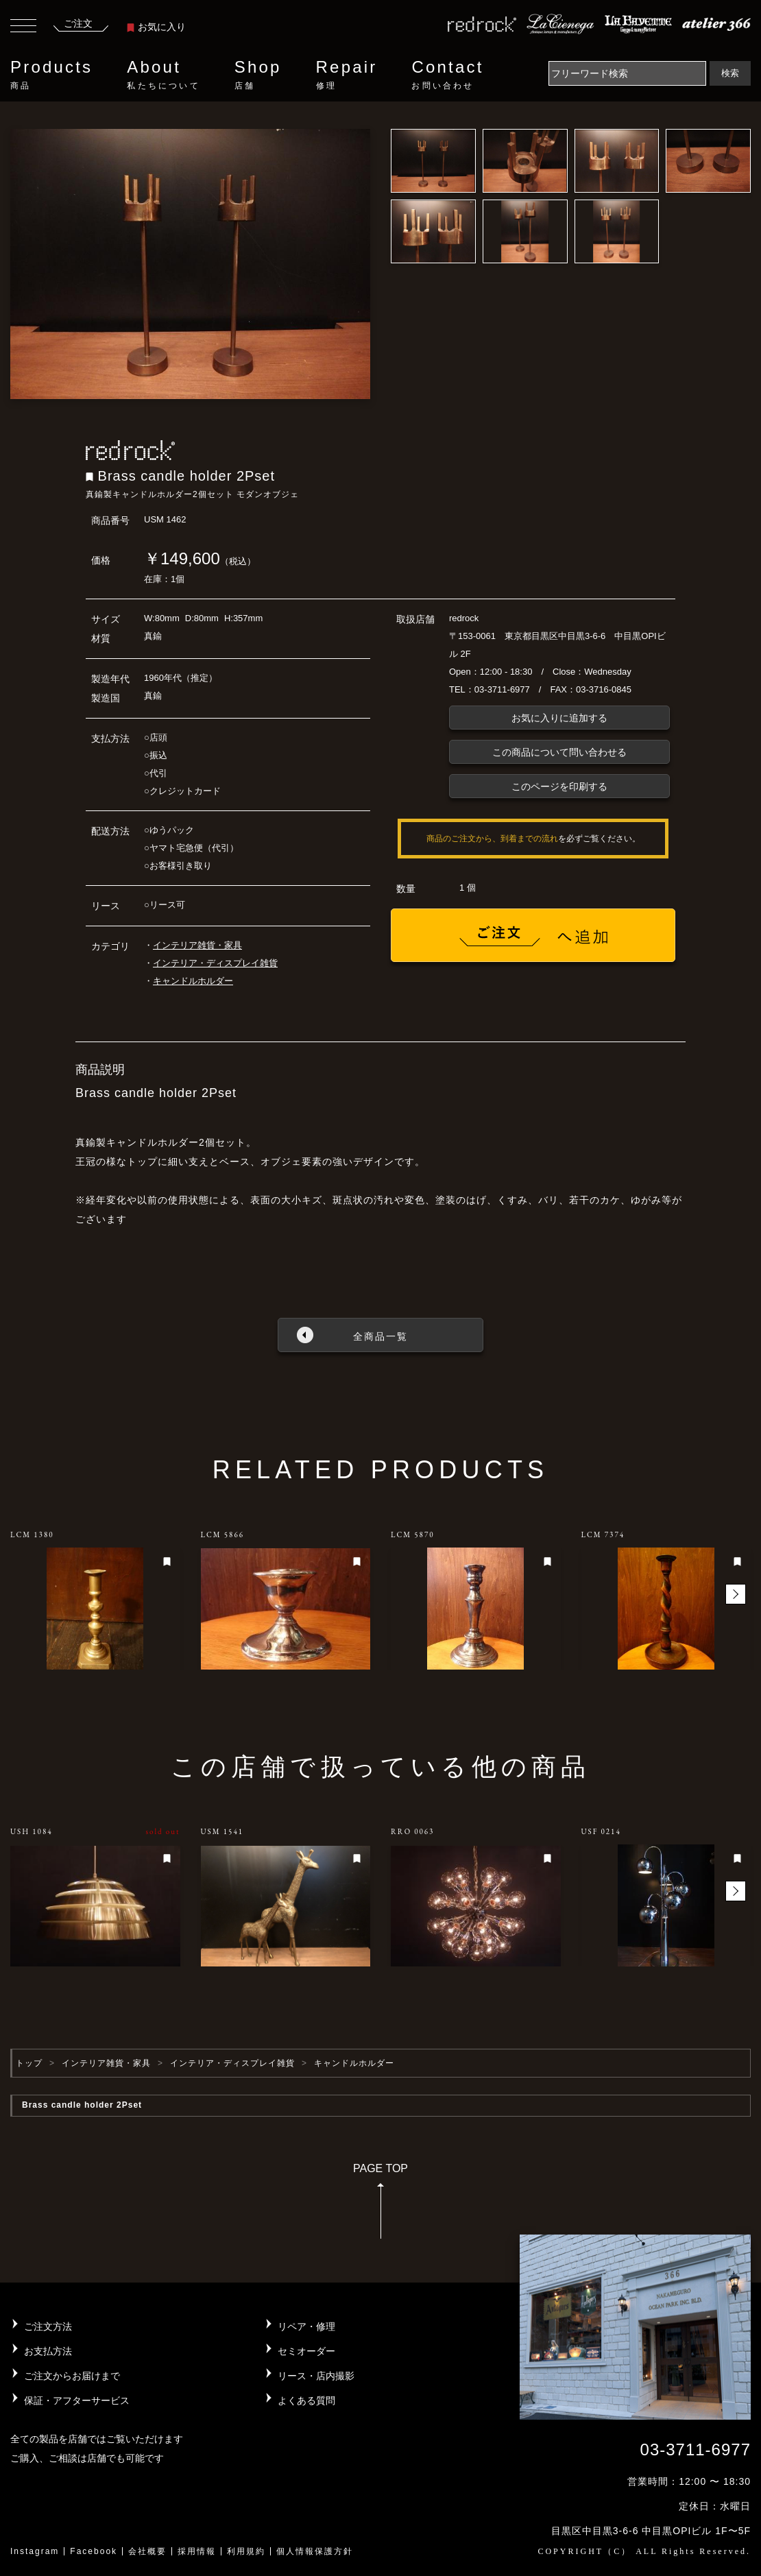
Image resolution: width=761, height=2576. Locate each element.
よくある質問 (306, 2400)
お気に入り (156, 26)
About (163, 75)
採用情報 (197, 2551)
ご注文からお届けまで (72, 2375)
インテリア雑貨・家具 (197, 945)
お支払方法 (48, 2351)
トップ (29, 2063)
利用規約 (246, 2551)
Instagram (34, 2551)
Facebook (93, 2551)
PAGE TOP (380, 2205)
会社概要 (147, 2551)
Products (51, 75)
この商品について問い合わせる (559, 752)
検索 (730, 73)
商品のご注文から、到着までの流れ (492, 838)
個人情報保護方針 (314, 2551)
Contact (447, 75)
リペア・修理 (306, 2326)
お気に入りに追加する (559, 717)
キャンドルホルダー (193, 981)
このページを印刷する (559, 786)
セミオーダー (306, 2351)
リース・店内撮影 (316, 2375)
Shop (258, 75)
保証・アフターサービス (77, 2400)
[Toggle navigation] (23, 27)
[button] (735, 1594)
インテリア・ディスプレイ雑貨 (215, 963)
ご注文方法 (48, 2326)
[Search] (627, 73)
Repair (347, 75)
